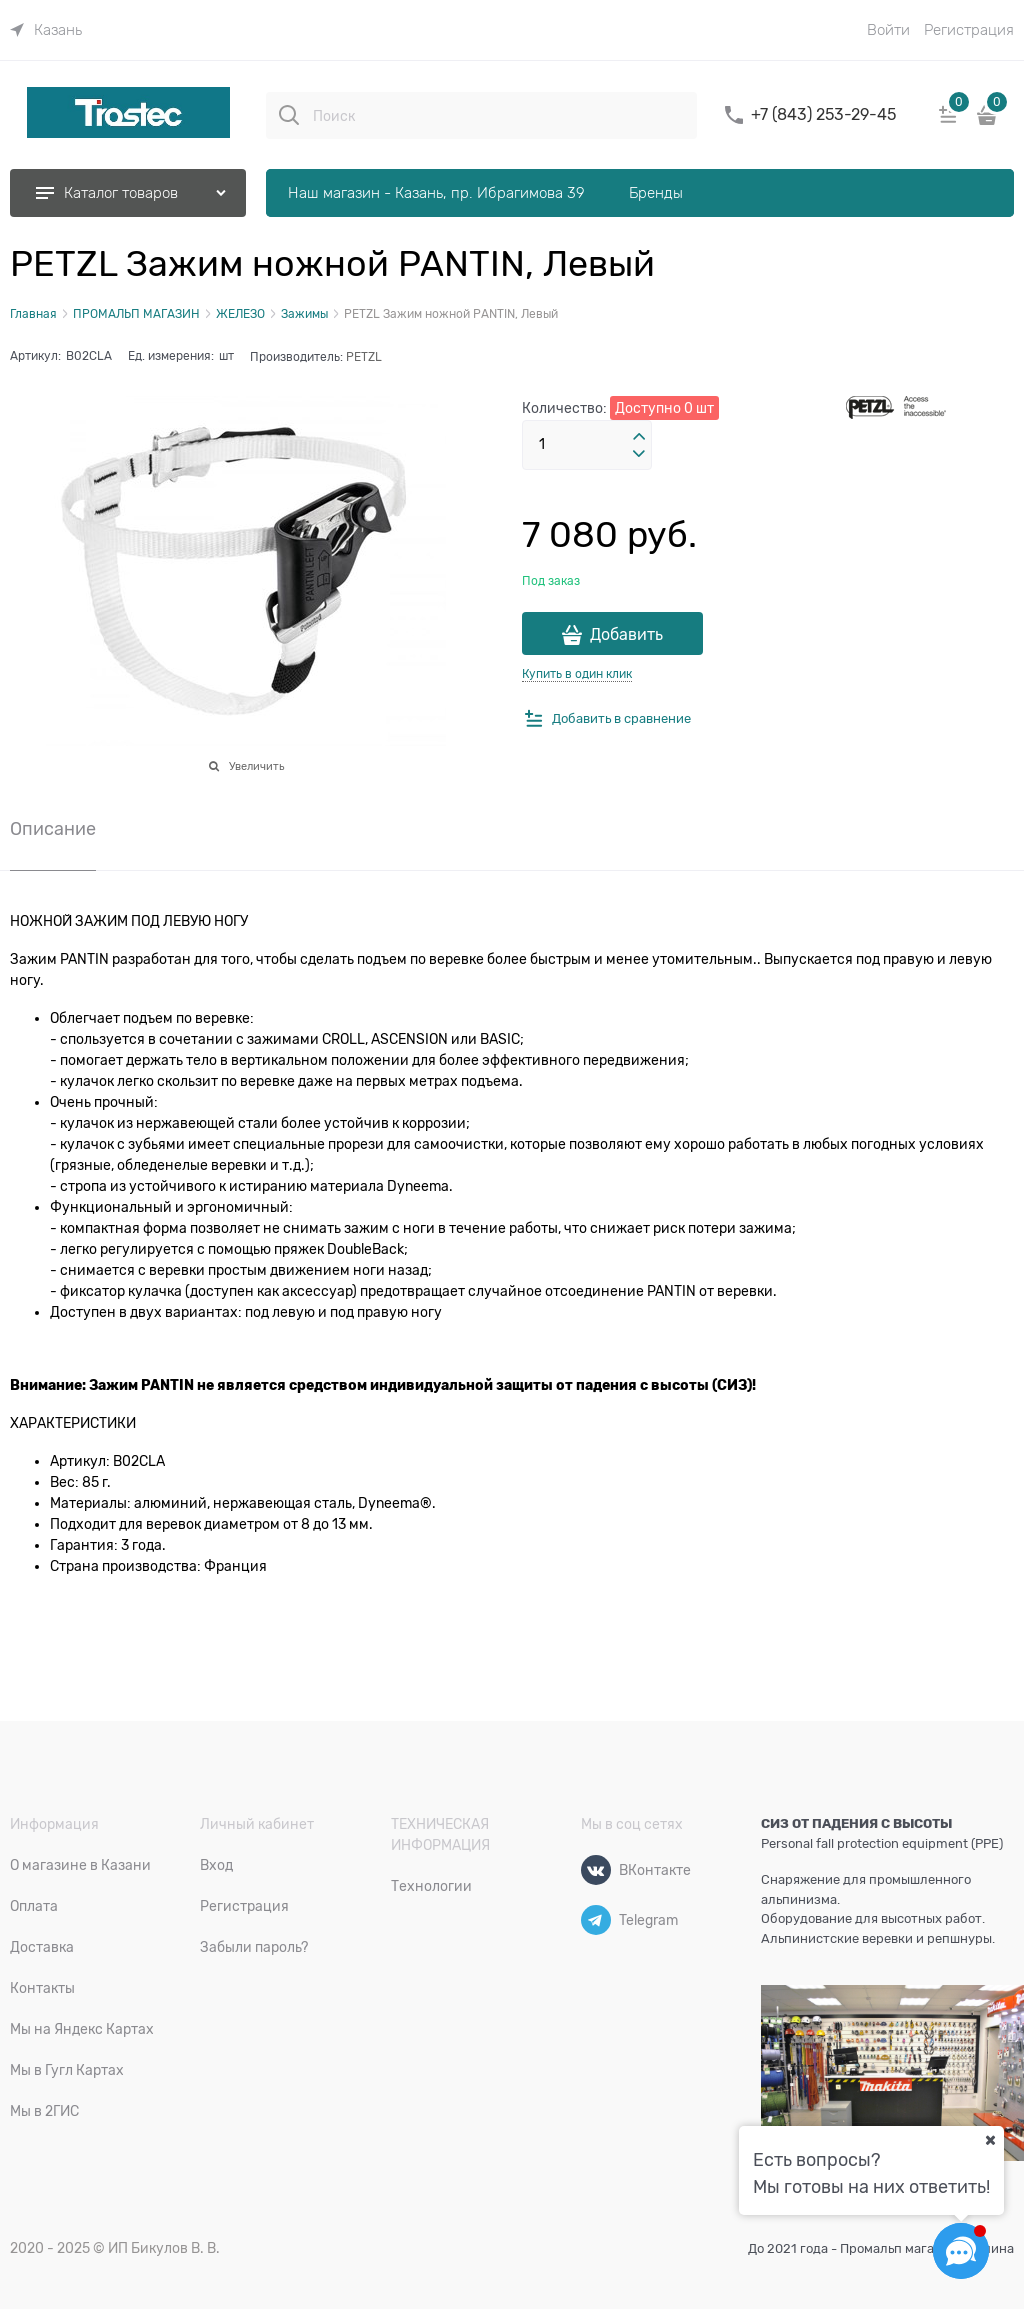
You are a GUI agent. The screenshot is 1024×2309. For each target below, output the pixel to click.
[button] (639, 437)
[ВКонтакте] (596, 1870)
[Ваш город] (990, 2140)
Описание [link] (53, 829)
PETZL (364, 357)
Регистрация (969, 30)
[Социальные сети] (961, 2251)
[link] (46, 30)
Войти (888, 30)
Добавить (626, 635)
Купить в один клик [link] (577, 674)
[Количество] (587, 445)
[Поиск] (289, 115)
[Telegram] (596, 1920)
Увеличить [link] (256, 766)
